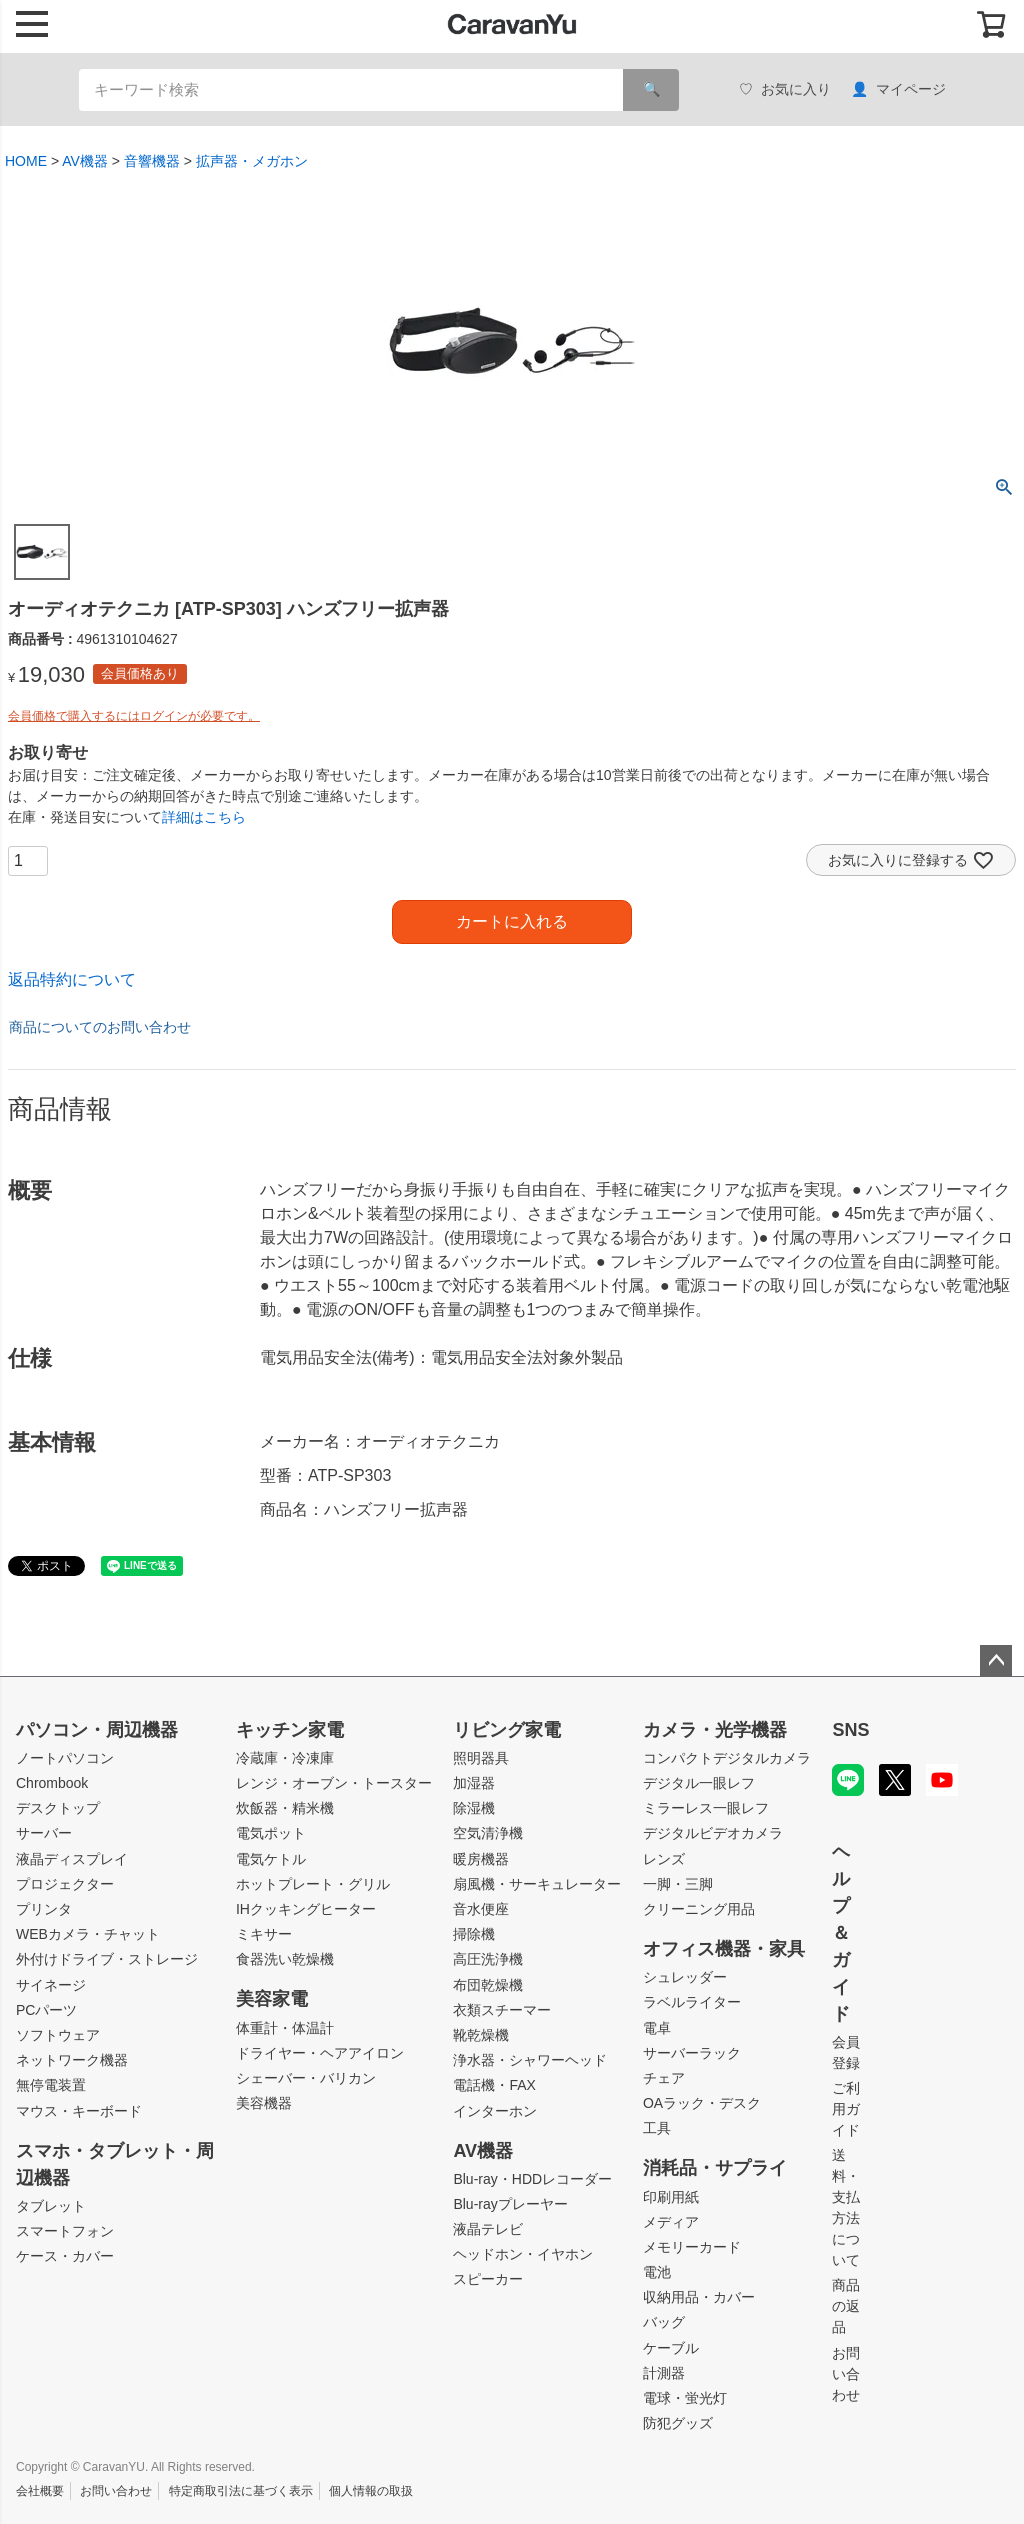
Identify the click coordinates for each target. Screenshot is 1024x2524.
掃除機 (474, 1934)
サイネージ (51, 1985)
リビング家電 (507, 1730)
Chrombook (52, 1783)
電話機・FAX (494, 2085)
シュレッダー (685, 1977)
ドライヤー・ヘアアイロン (320, 2053)
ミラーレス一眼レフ (706, 1808)
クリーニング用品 (699, 1909)
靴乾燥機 (481, 2035)
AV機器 (85, 161)
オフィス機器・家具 (724, 1949)
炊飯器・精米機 (285, 1808)
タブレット (51, 2206)
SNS (850, 1730)
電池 (657, 2272)
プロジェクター (65, 1884)
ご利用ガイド (846, 2109)
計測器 (664, 2373)
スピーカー (488, 2279)
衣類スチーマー (502, 2010)
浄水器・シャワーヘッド (530, 2060)
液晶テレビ (488, 2229)
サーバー (44, 1833)
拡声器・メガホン (252, 161)
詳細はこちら (204, 817)
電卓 (657, 2028)
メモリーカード (692, 2247)
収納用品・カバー (699, 2297)
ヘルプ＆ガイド (841, 1933)
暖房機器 (481, 1859)
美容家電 (272, 1999)
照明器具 (481, 1758)
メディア (671, 2222)
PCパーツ (46, 2010)
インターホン (495, 2111)
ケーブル (671, 2348)
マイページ (898, 89)
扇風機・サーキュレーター (537, 1884)
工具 (657, 2128)
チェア (664, 2078)
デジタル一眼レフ (699, 1783)
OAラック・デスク (702, 2103)
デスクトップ (58, 1808)
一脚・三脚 (678, 1884)
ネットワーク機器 (72, 2060)
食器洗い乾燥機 (285, 1959)
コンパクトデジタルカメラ (727, 1758)
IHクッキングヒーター (306, 1909)
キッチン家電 (290, 1730)
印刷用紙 (671, 2197)
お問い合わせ (846, 2374)
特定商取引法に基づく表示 (241, 2491)
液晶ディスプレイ (72, 1859)
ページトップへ (996, 1661)
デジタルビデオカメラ (713, 1833)
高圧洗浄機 (488, 1959)
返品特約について (72, 979)
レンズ (664, 1859)
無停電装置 (51, 2085)
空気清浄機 (488, 1833)
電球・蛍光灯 (685, 2398)
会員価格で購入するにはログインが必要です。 (134, 716)
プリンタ (44, 1909)
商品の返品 (846, 2306)
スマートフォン (65, 2231)
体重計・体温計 (285, 2028)
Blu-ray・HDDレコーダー (532, 2179)
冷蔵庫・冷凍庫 (285, 1758)
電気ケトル (271, 1859)
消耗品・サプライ (715, 2168)
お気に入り (785, 89)
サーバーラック (692, 2053)
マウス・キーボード (79, 2111)
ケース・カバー (65, 2256)
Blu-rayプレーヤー (510, 2204)
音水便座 (481, 1909)
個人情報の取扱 (371, 2491)
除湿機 (474, 1808)
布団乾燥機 (488, 1985)
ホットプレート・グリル (313, 1884)
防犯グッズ (678, 2423)
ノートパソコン (65, 1758)
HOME (26, 161)
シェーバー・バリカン (306, 2078)
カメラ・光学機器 (715, 1730)
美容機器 (264, 2103)
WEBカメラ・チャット (88, 1934)
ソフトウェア (58, 2035)
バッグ (664, 2322)
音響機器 (152, 161)
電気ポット (271, 1833)
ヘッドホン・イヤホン (523, 2254)
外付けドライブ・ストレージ (107, 1959)
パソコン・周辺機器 (97, 1730)
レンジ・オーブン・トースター (334, 1783)
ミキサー (264, 1934)
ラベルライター (692, 2002)
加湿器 (474, 1783)
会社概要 (40, 2491)
